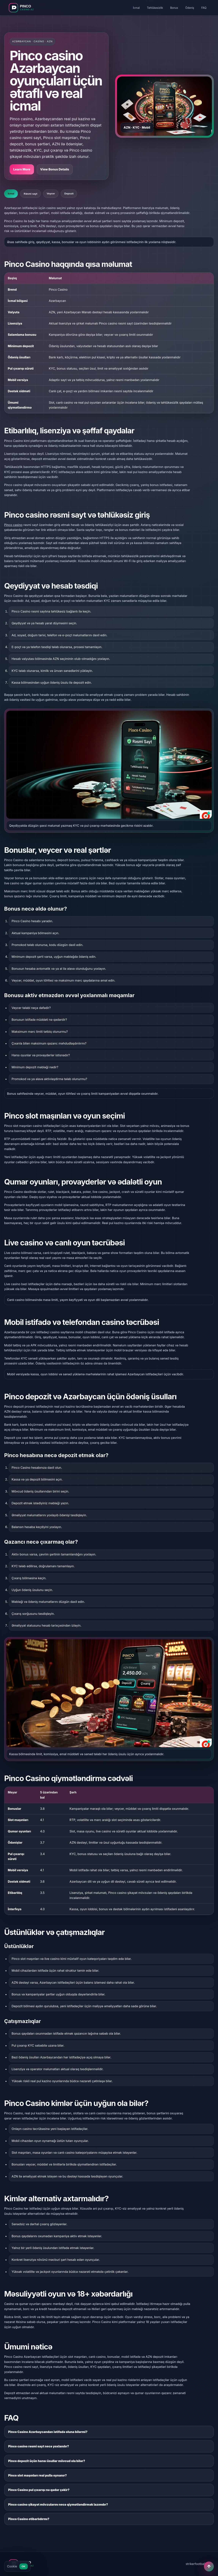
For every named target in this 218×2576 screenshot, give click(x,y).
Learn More (21, 169)
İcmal (136, 7)
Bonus (174, 7)
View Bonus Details (54, 169)
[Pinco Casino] (25, 7)
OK (23, 2566)
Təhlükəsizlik (155, 7)
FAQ (203, 7)
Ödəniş (189, 7)
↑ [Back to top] (209, 2566)
